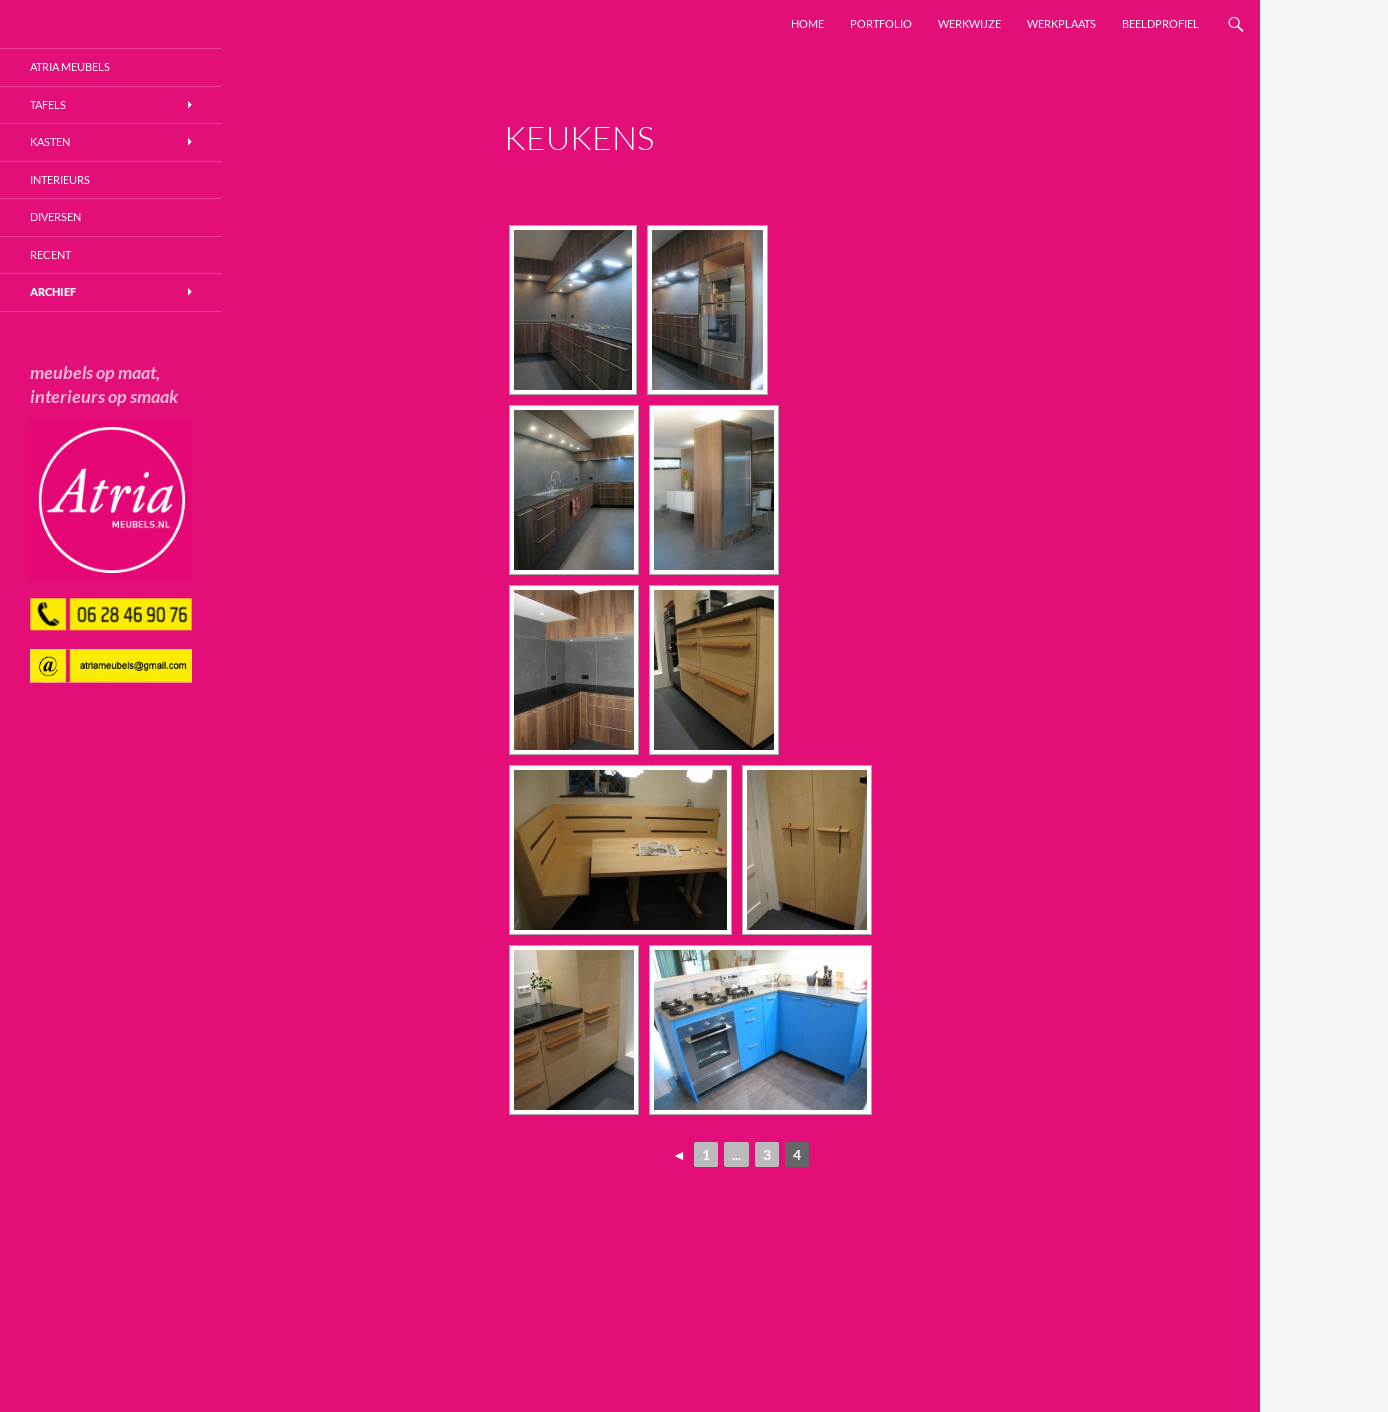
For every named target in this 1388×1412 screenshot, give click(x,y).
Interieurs (60, 179)
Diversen (55, 216)
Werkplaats (1061, 23)
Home (807, 23)
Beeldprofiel (1160, 23)
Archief (53, 291)
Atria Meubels (70, 66)
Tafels (48, 104)
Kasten (50, 141)
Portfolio (881, 23)
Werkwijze (969, 23)
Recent (50, 254)
